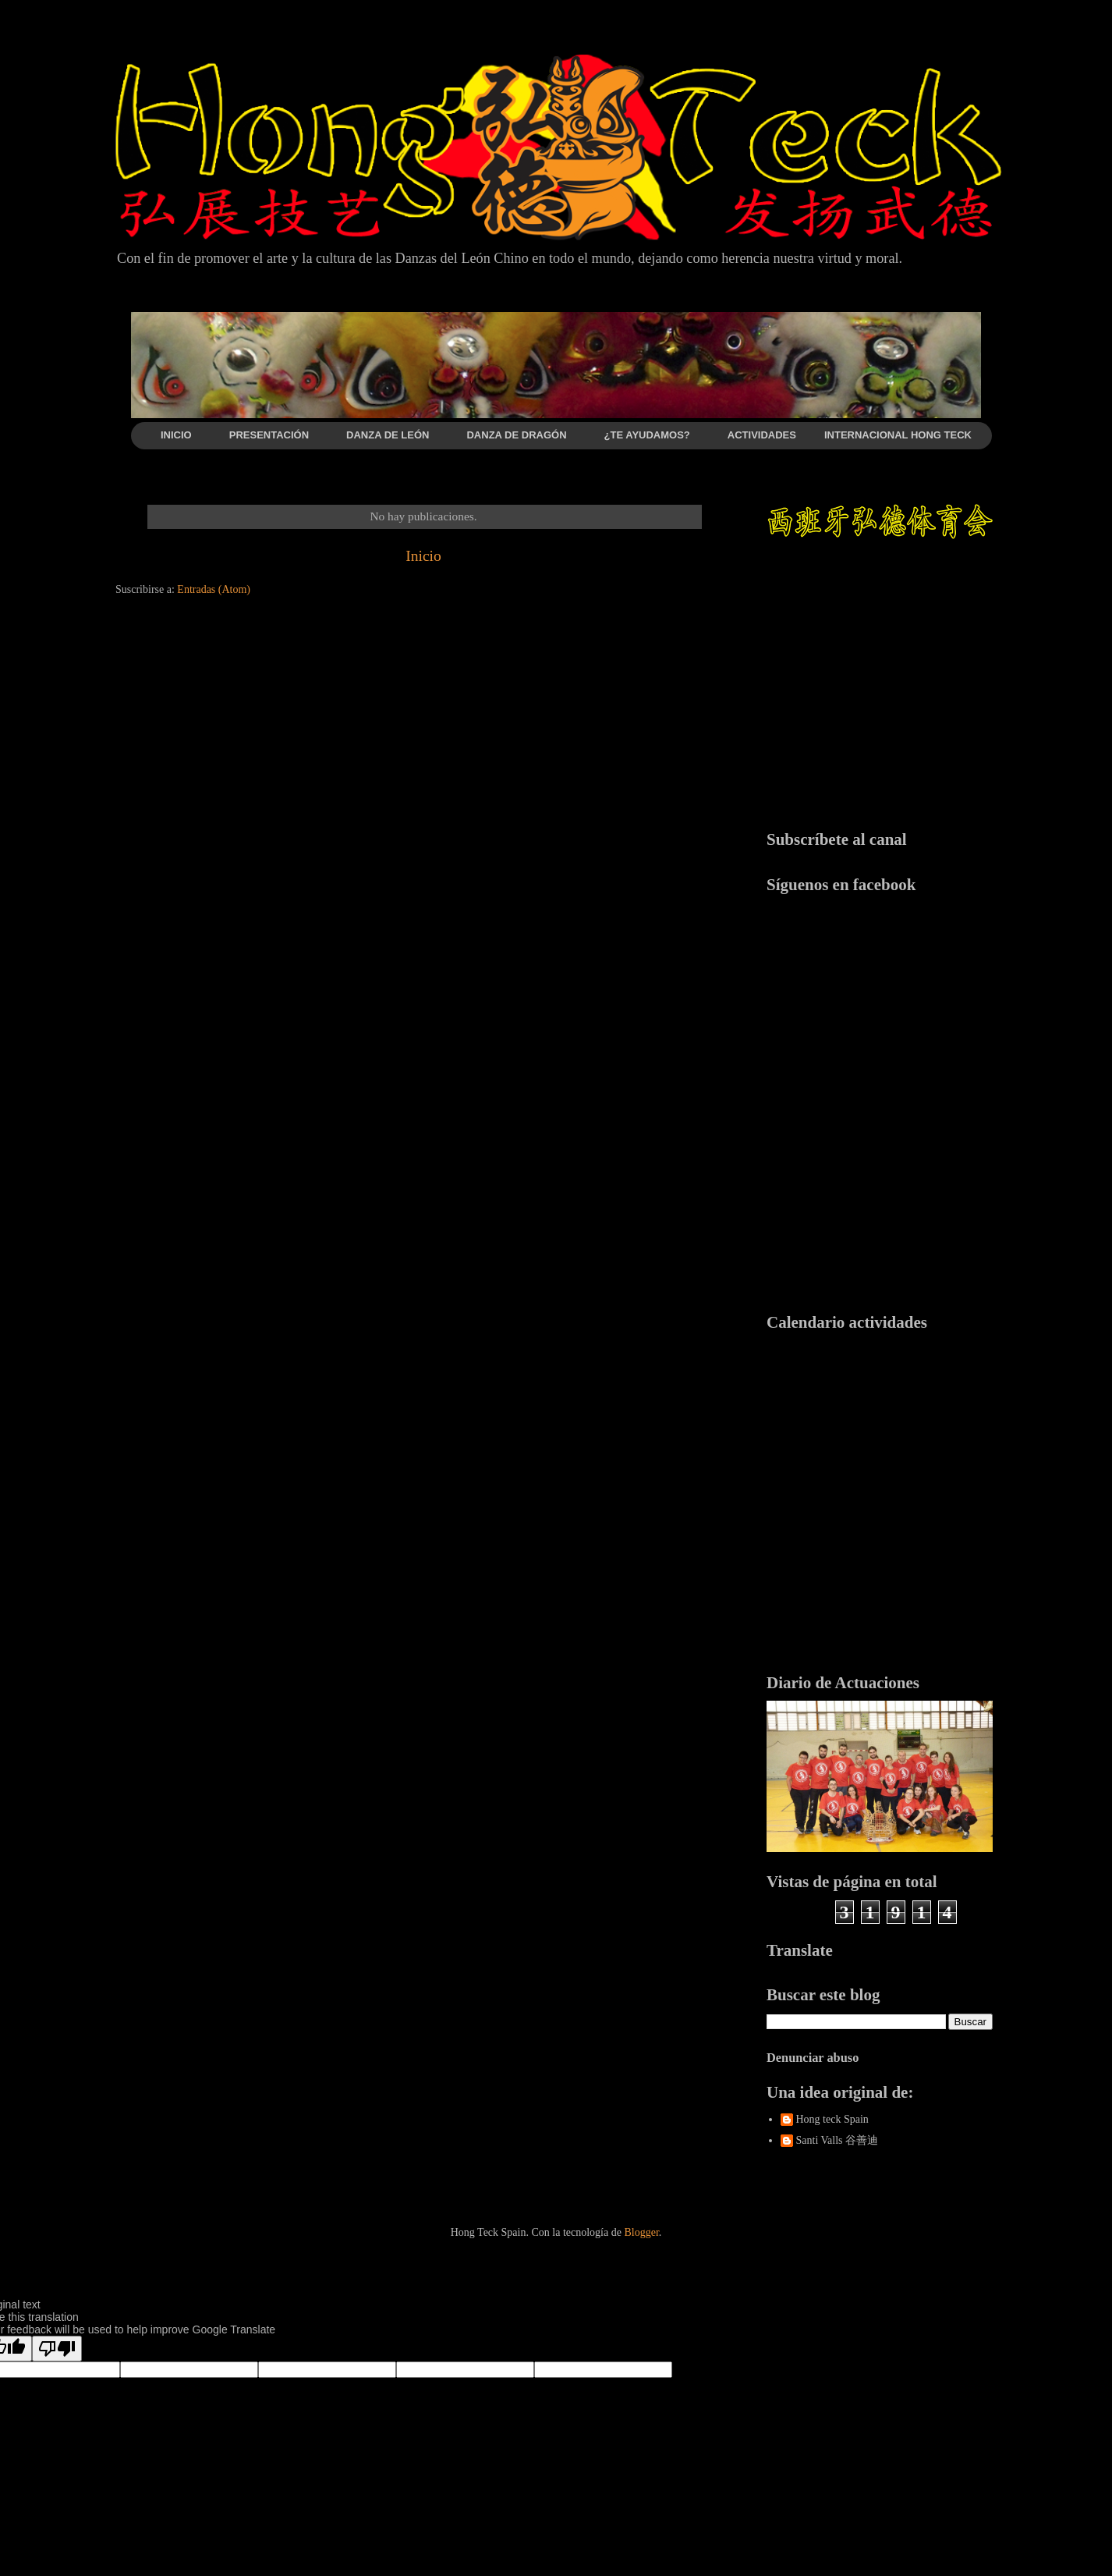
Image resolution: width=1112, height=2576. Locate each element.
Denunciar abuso (813, 2057)
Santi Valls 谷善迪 (837, 2140)
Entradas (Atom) (213, 589)
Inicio (423, 556)
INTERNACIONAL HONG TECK (898, 435)
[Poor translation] (57, 2348)
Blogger (641, 2232)
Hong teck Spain (832, 2119)
